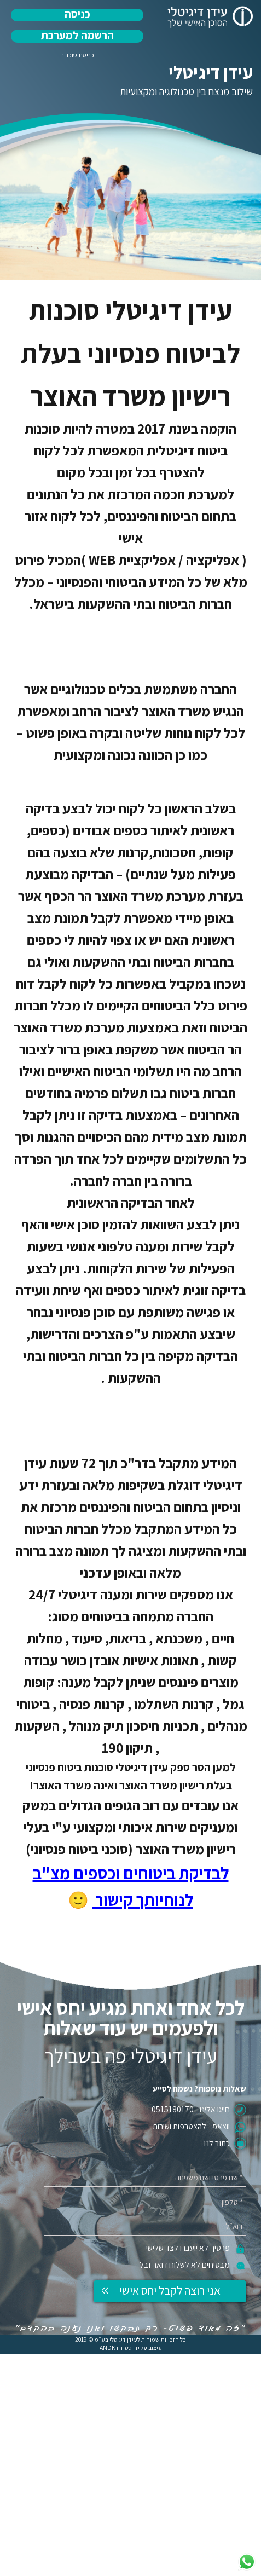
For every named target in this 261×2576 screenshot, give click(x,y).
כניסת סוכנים (77, 55)
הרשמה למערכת (77, 35)
